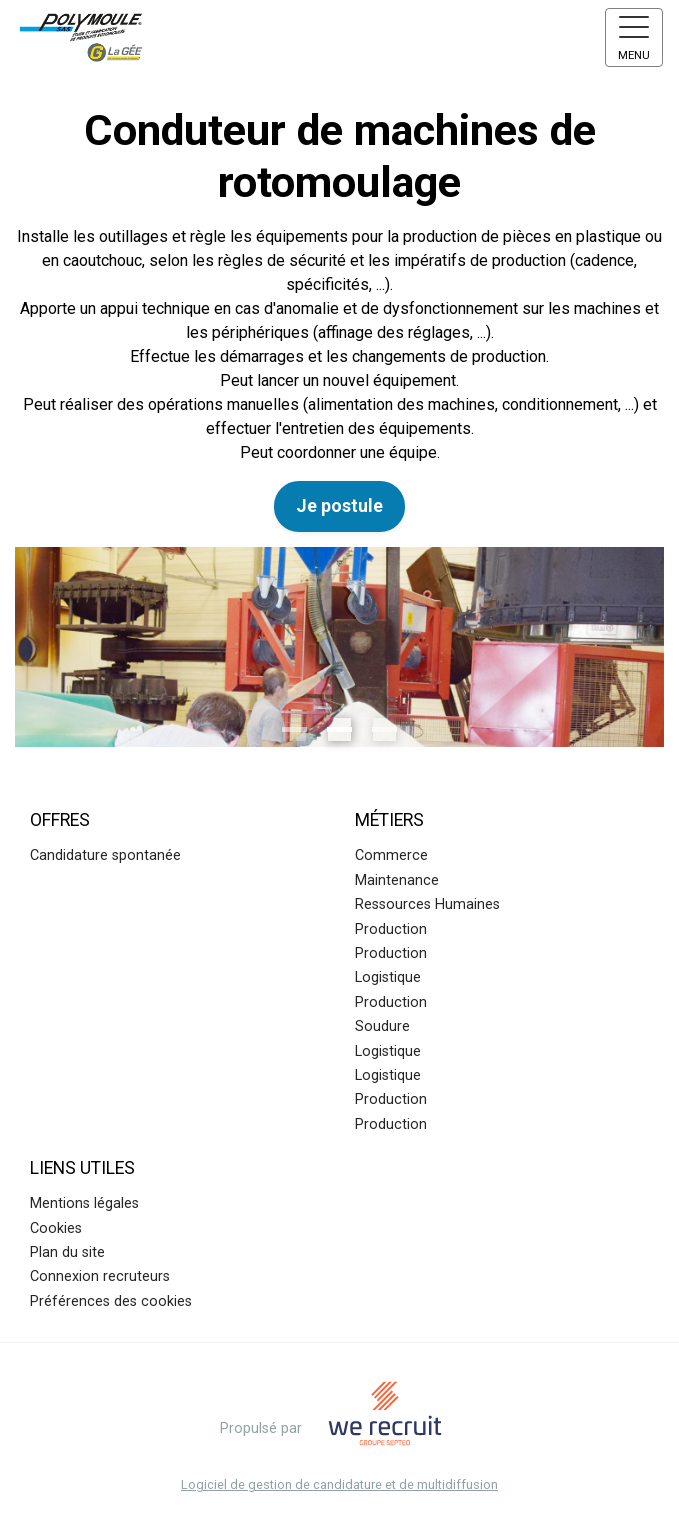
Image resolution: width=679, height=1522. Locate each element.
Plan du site (67, 1252)
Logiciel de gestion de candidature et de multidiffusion (339, 1485)
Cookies (56, 1228)
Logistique (388, 977)
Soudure (382, 1026)
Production (391, 929)
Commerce (391, 855)
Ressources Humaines (427, 904)
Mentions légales (84, 1203)
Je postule (339, 506)
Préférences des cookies (111, 1301)
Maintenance (397, 880)
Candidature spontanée (105, 855)
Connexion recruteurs (100, 1276)
